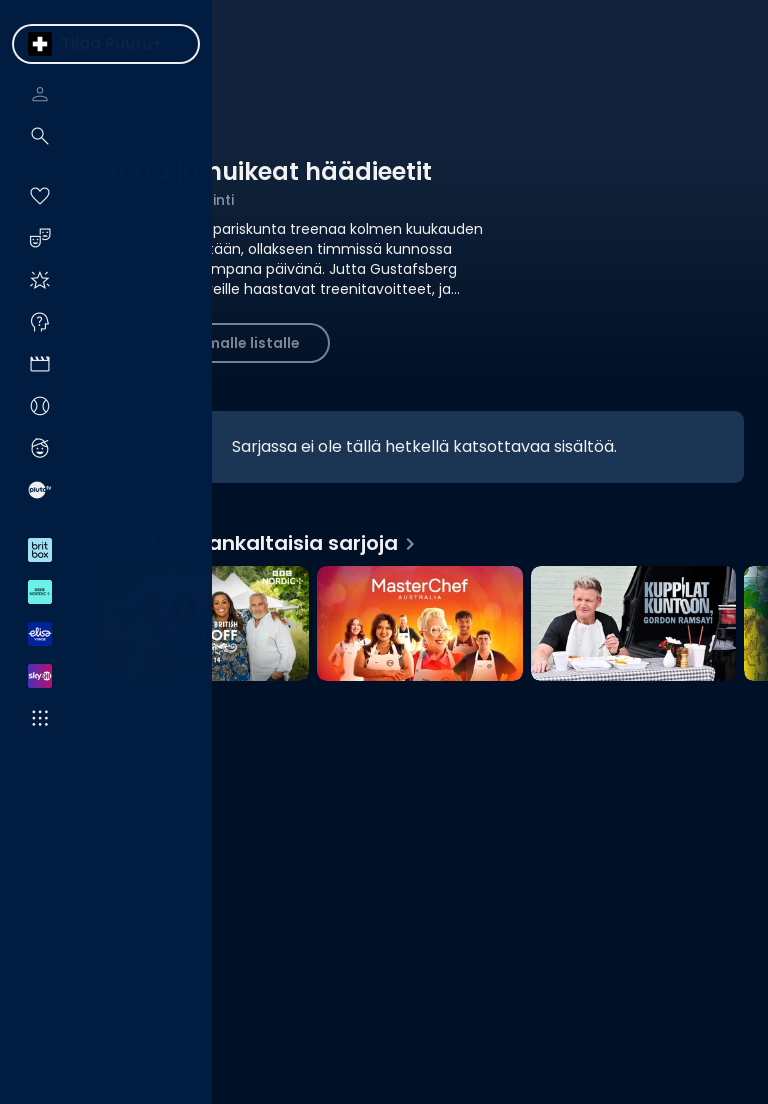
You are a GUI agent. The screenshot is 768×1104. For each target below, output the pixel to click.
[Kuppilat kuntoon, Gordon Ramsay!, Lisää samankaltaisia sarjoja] (633, 625)
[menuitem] (40, 44)
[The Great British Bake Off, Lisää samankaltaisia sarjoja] (206, 625)
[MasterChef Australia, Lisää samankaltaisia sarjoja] (419, 625)
